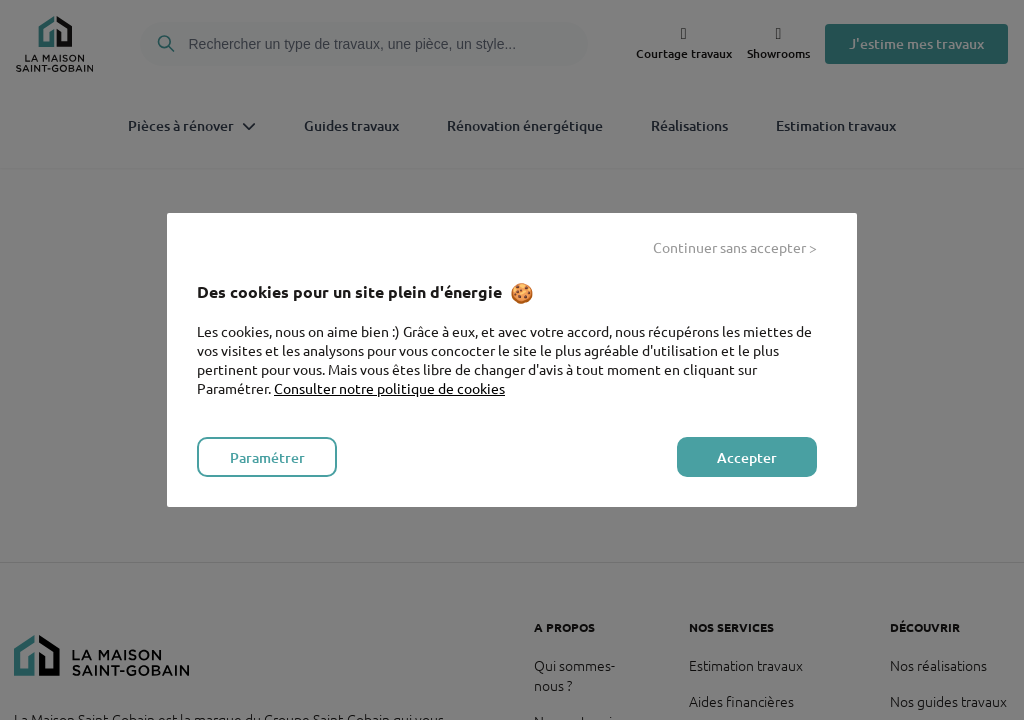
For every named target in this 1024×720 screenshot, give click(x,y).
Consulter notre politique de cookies (389, 388)
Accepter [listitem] (747, 457)
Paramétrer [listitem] (267, 457)
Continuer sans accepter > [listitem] (735, 247)
